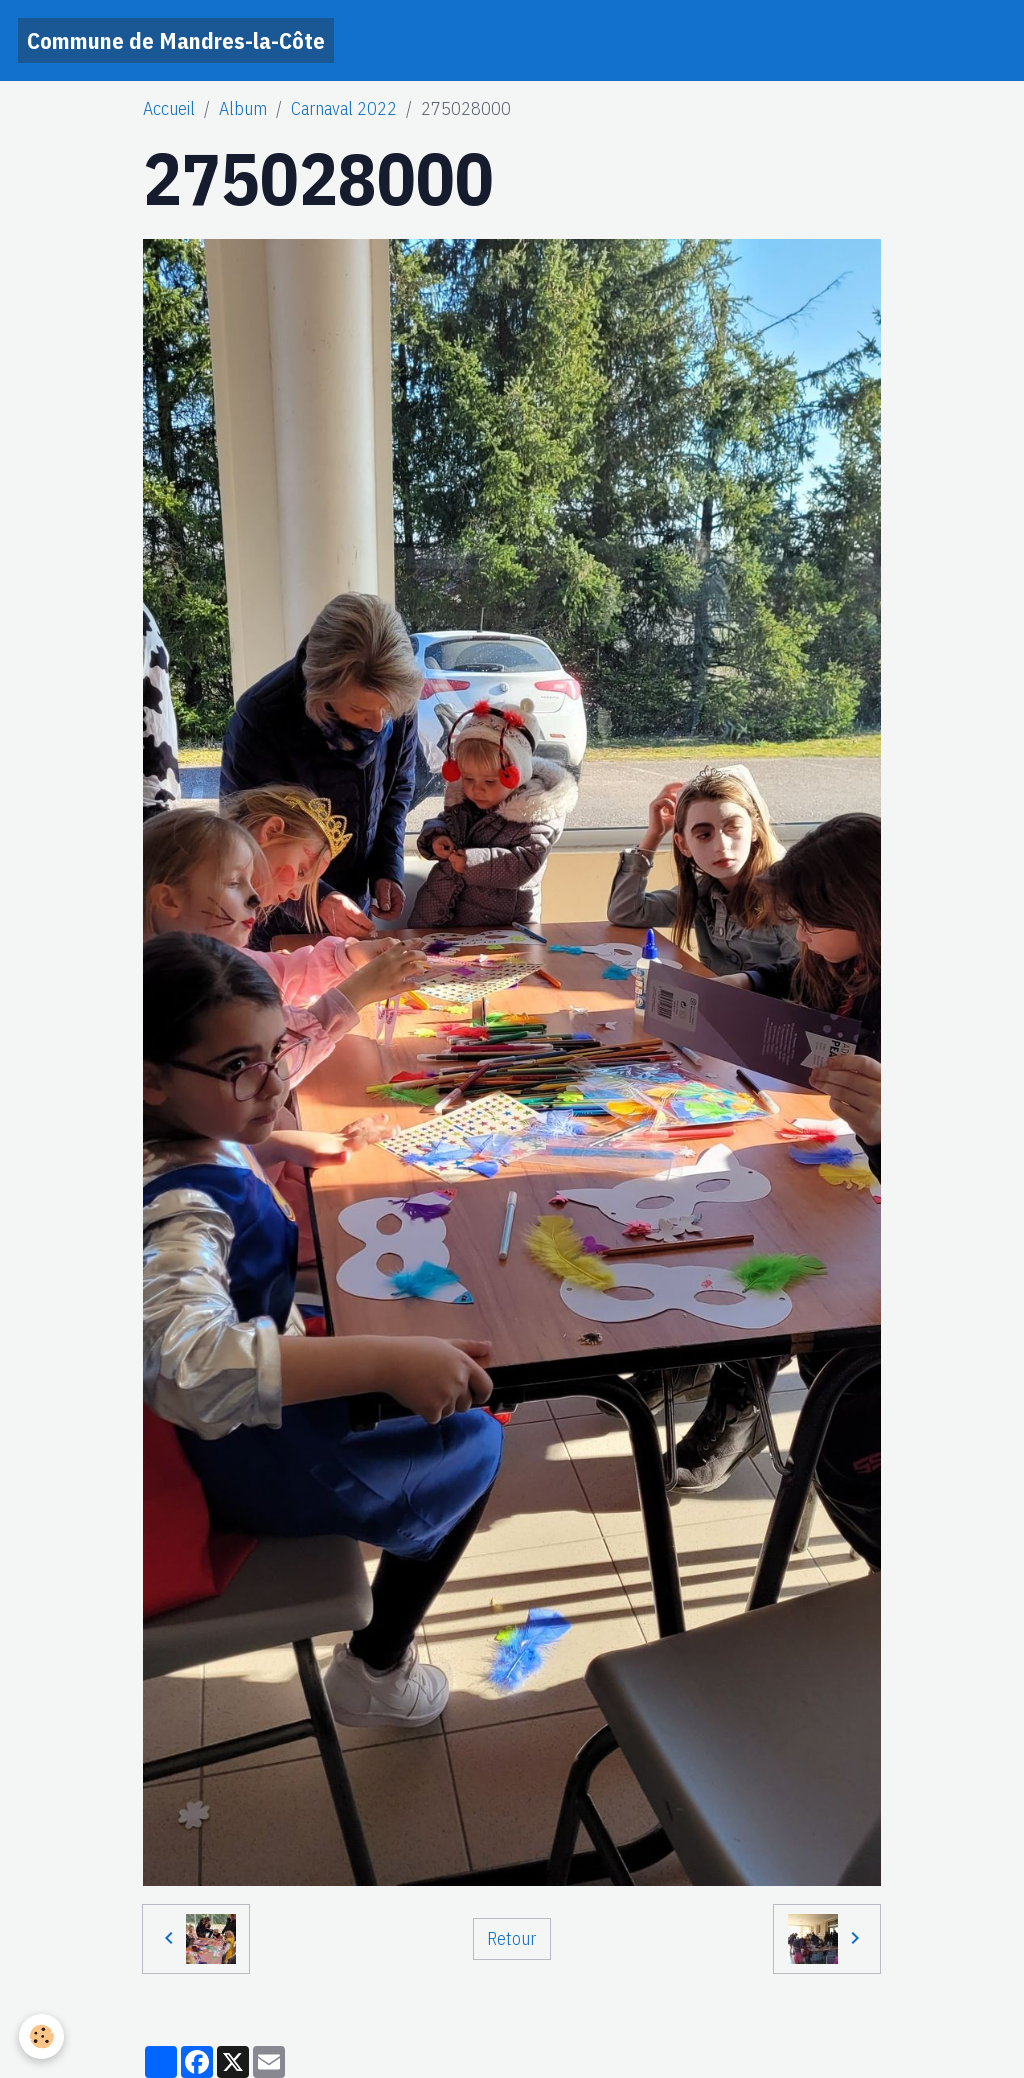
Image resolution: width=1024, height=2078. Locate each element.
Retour (511, 1938)
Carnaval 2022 (344, 108)
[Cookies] (42, 2036)
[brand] (176, 40)
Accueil (169, 108)
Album (243, 108)
